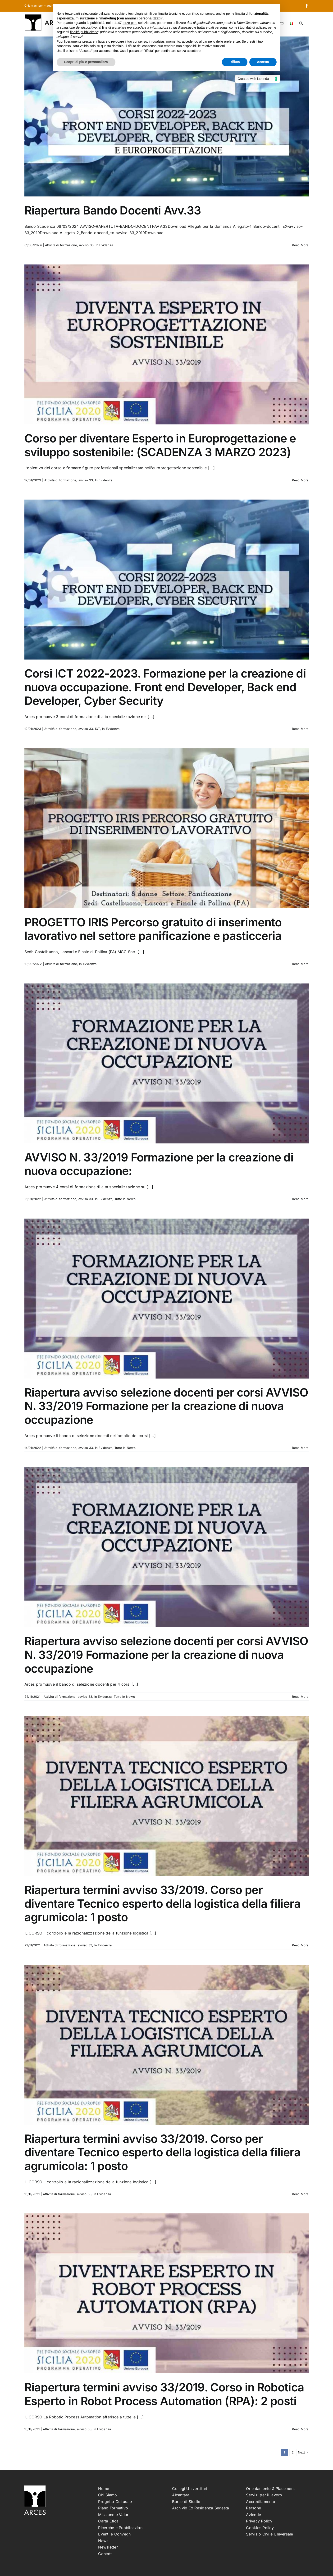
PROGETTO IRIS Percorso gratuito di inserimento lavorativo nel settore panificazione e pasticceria (153, 929)
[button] (301, 23)
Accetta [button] (263, 62)
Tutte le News (125, 1199)
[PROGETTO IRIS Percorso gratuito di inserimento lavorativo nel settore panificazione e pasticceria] (166, 828)
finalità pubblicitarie (84, 32)
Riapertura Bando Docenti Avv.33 (112, 210)
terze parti (130, 23)
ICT (97, 729)
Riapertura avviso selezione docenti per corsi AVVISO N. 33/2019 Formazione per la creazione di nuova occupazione (166, 1406)
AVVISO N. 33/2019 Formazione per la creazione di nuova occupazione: (158, 1164)
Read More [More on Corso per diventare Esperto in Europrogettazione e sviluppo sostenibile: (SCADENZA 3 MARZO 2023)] (300, 480)
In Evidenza (104, 245)
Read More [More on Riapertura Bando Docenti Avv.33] (300, 245)
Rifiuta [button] (234, 62)
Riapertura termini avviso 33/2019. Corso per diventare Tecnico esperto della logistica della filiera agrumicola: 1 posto (162, 1903)
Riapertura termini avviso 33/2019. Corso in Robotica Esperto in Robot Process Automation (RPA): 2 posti (164, 2394)
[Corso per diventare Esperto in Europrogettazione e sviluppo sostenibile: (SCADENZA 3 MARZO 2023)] (166, 344)
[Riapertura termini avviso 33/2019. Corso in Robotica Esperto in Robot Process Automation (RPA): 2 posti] (166, 2293)
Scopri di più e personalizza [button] (86, 62)
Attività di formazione (61, 245)
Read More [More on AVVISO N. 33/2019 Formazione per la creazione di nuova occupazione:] (300, 1199)
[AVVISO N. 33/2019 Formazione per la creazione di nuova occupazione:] (166, 1063)
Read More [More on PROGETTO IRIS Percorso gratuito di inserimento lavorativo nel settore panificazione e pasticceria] (300, 964)
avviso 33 (86, 245)
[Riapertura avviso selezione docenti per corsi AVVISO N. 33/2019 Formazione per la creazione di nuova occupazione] (166, 1299)
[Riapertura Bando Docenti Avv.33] (166, 116)
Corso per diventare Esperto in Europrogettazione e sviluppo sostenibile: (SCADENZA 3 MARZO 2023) (160, 445)
